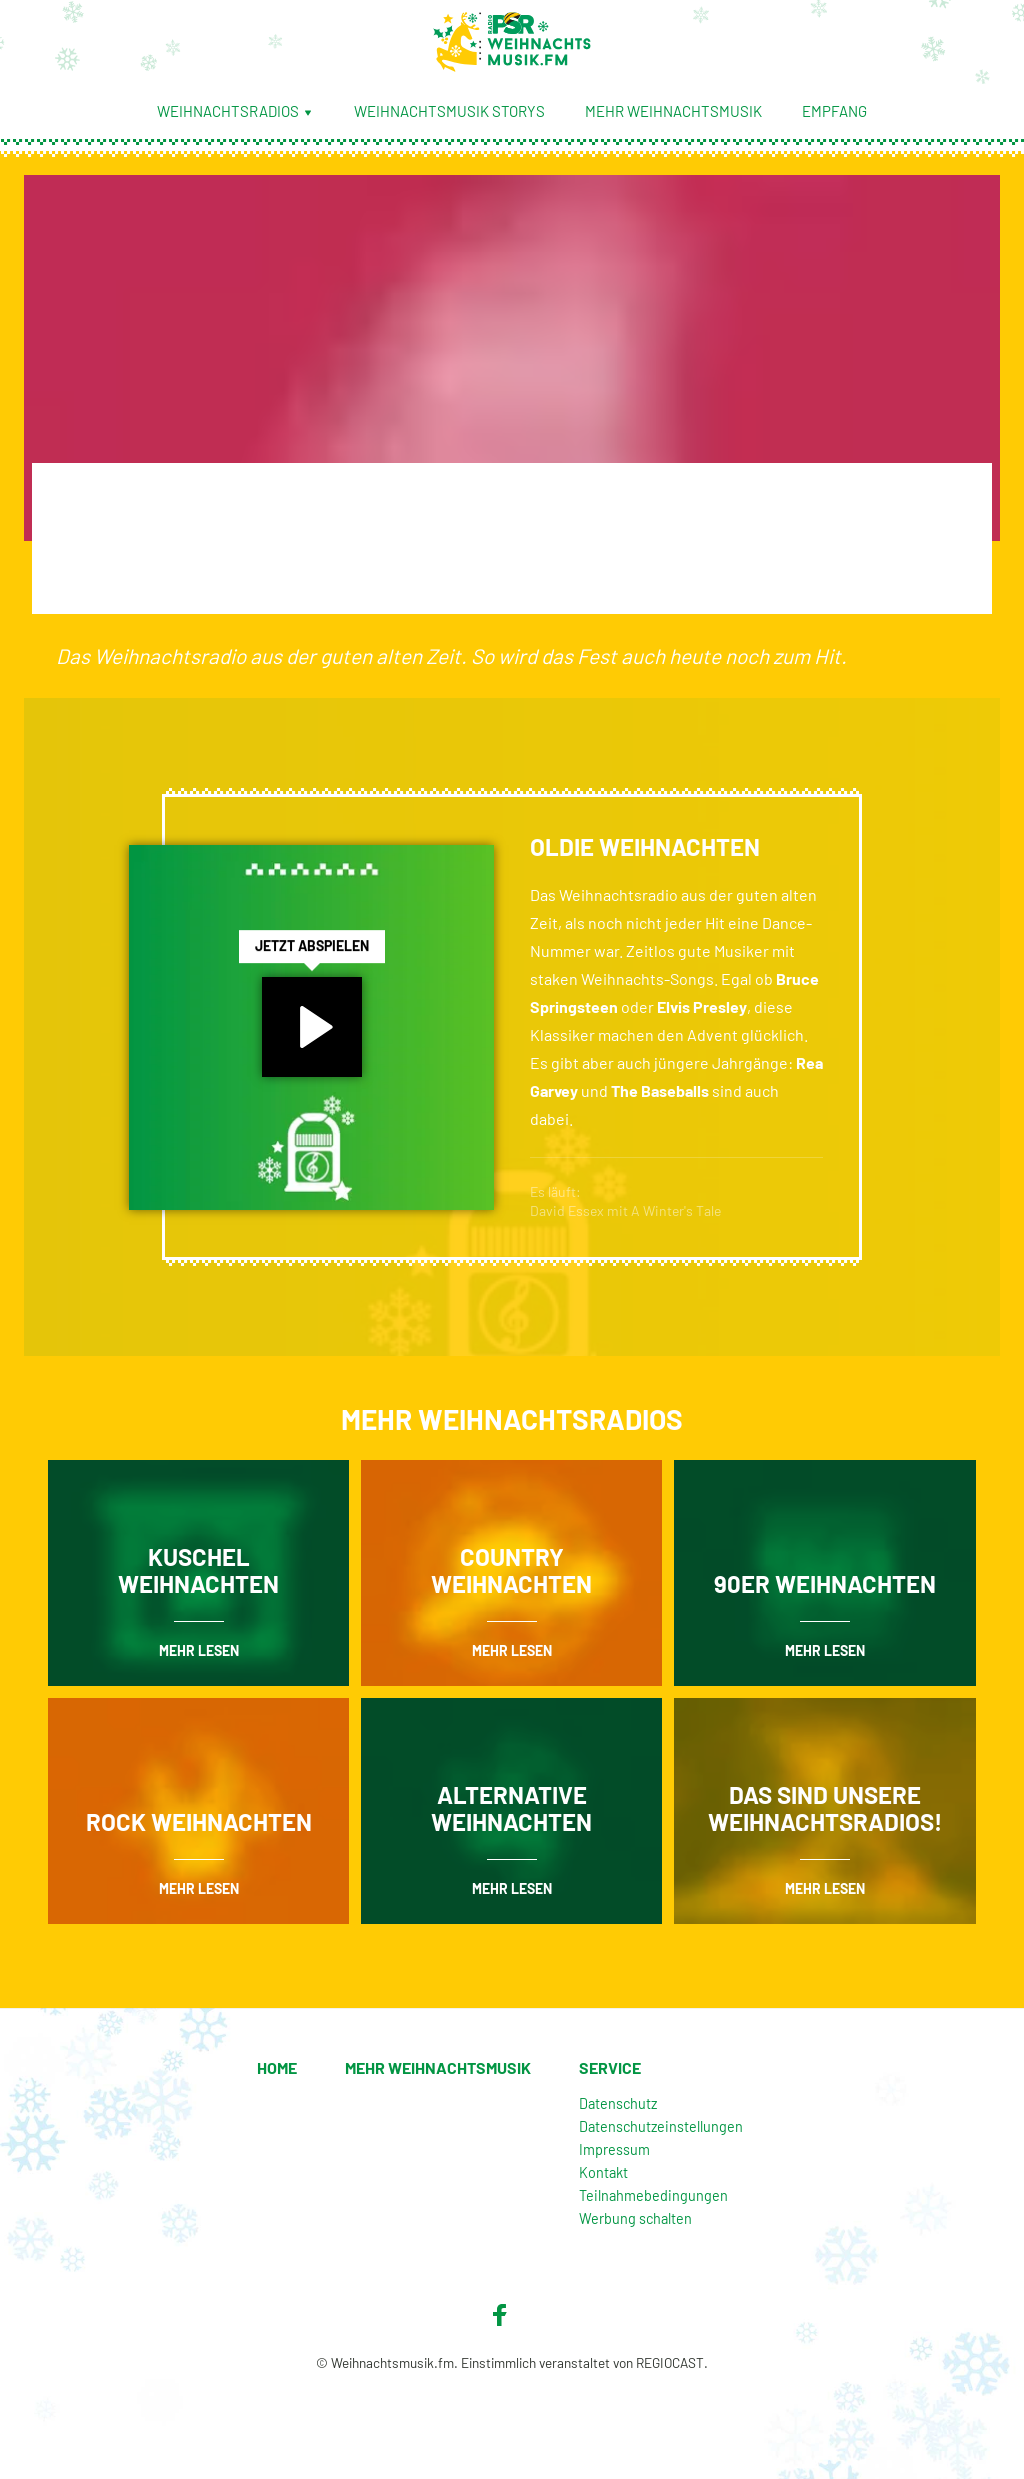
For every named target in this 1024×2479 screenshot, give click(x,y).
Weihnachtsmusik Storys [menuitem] (449, 111)
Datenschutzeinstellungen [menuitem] (661, 2126)
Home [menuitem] (277, 2067)
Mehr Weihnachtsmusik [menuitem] (673, 111)
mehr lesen (199, 1650)
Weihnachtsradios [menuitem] (235, 111)
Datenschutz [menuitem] (618, 2103)
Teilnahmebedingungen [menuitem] (653, 2195)
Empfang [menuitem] (834, 111)
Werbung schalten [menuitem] (635, 2218)
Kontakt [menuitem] (603, 2172)
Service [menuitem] (610, 2067)
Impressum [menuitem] (614, 2149)
